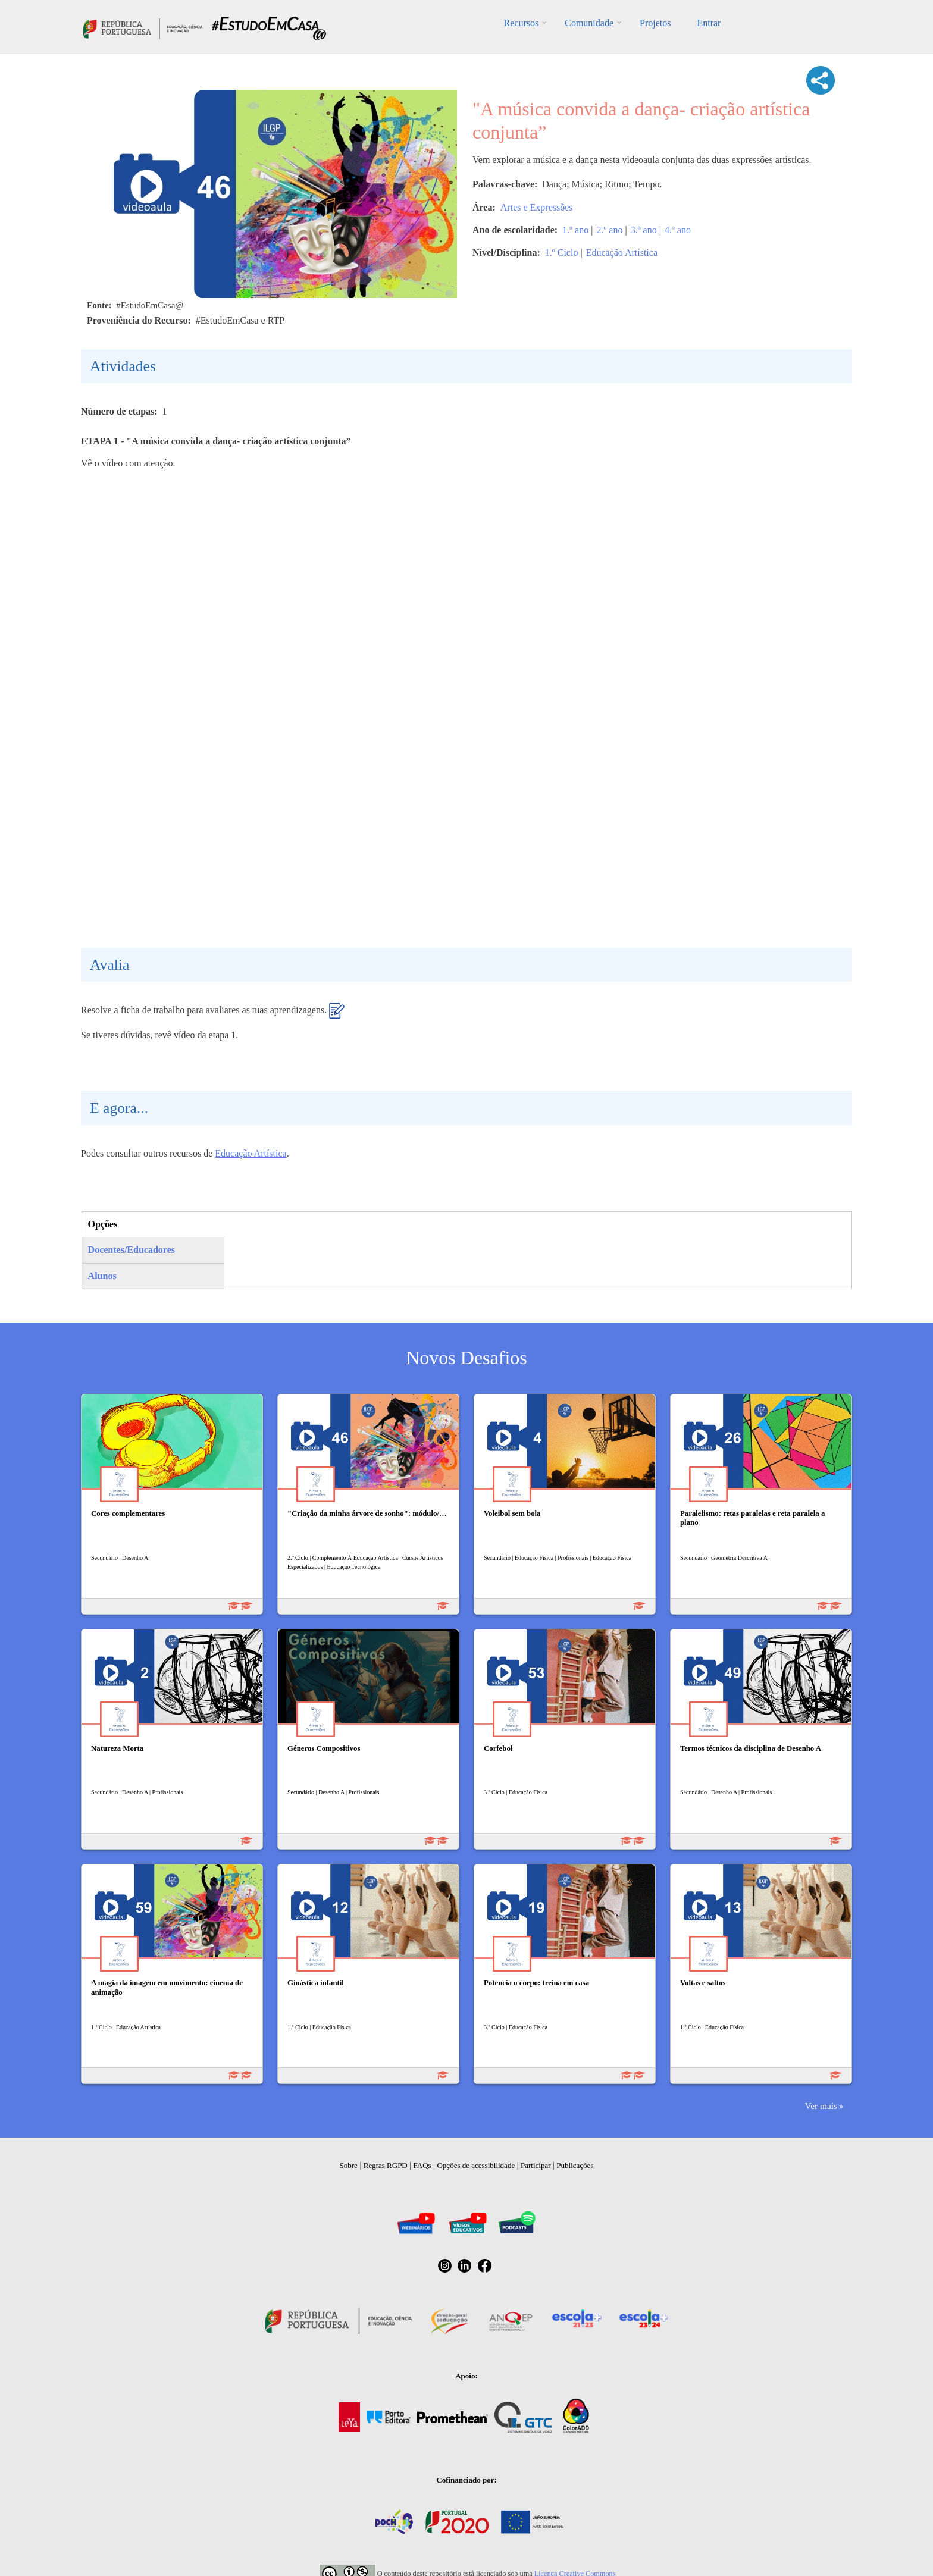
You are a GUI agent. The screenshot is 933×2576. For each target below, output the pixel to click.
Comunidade (589, 23)
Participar (536, 2165)
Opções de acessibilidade (476, 2165)
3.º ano (644, 230)
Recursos (521, 23)
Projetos (655, 23)
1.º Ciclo (561, 252)
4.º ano (678, 230)
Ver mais (821, 2106)
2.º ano (609, 230)
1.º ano (575, 230)
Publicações (574, 2165)
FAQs (422, 2165)
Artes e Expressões (536, 207)
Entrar (709, 23)
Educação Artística (622, 252)
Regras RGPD (386, 2165)
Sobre (349, 2165)
